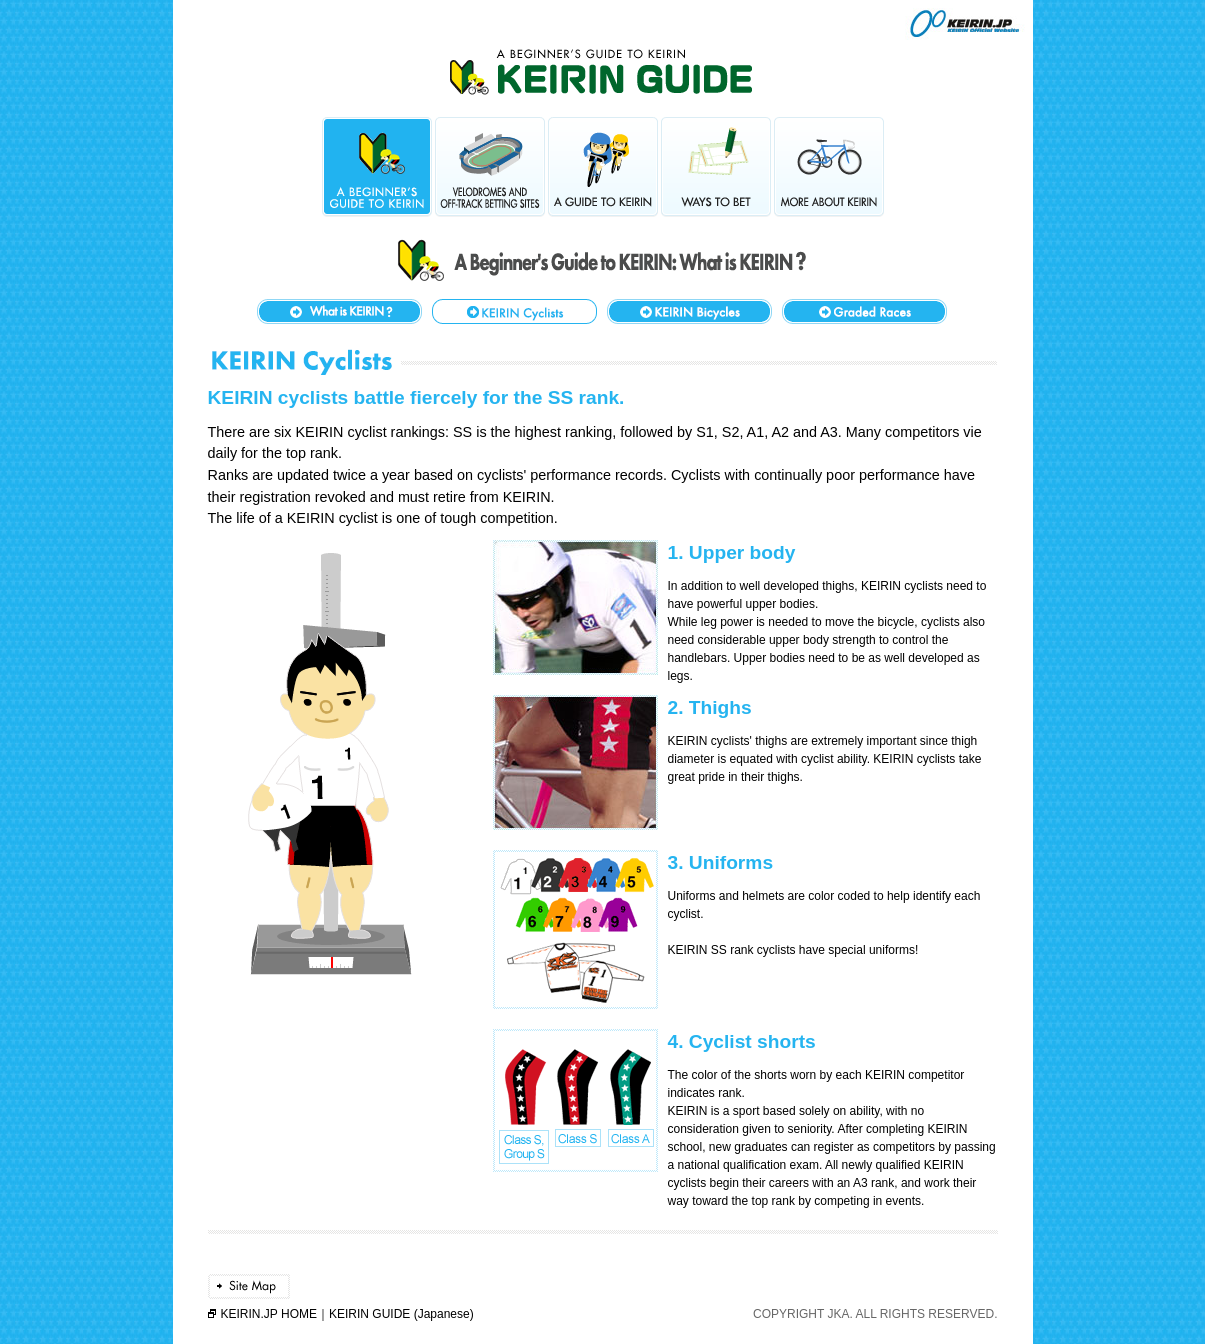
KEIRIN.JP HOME (269, 1314)
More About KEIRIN (829, 167)
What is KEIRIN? (339, 311)
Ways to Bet (716, 167)
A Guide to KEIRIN (603, 167)
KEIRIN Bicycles (689, 311)
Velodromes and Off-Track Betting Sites (490, 167)
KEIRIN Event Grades (864, 311)
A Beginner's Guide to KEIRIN (377, 167)
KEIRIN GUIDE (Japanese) (401, 1314)
